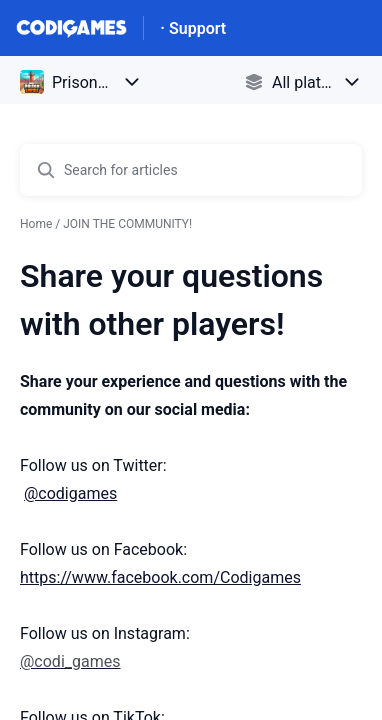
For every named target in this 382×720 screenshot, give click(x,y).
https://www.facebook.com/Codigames (160, 577)
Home (36, 224)
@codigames (70, 493)
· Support (193, 28)
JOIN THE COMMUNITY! (127, 224)
